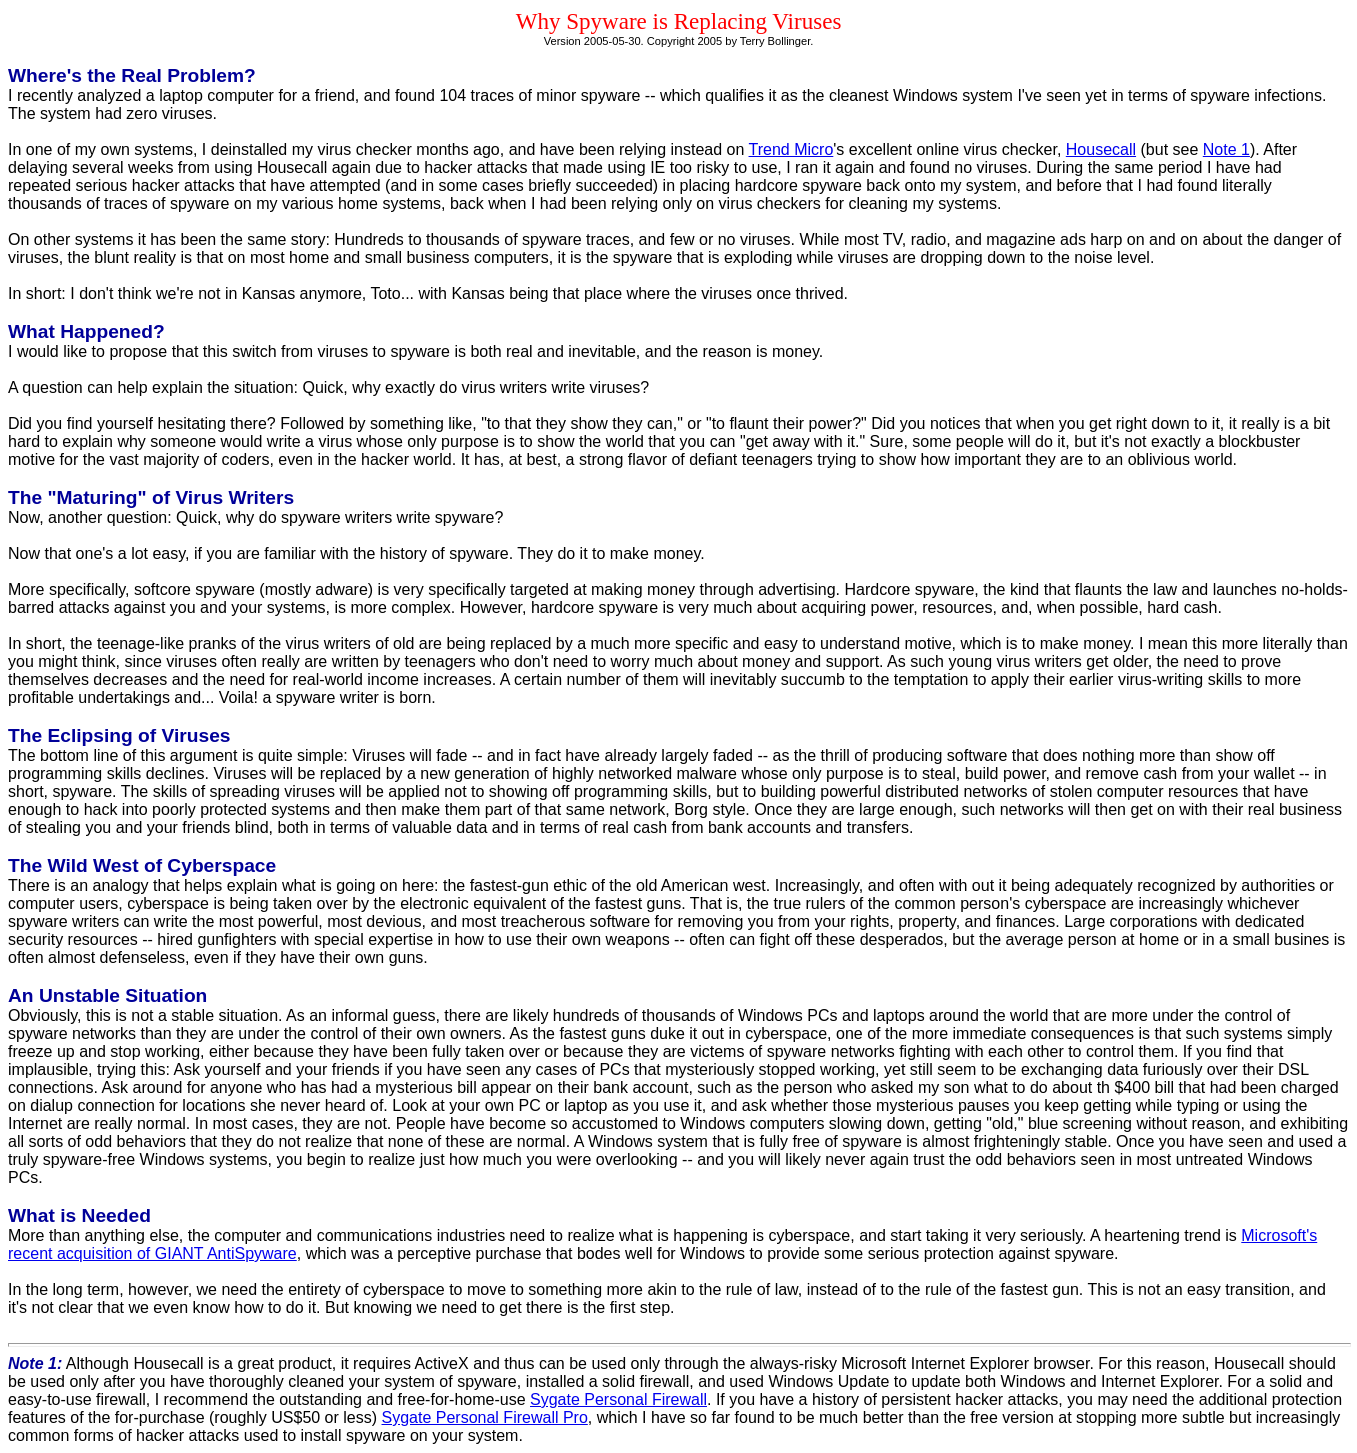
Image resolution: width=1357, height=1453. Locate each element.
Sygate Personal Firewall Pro (485, 1417)
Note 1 (1226, 149)
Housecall (1101, 149)
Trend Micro (791, 149)
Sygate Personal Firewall (618, 1399)
